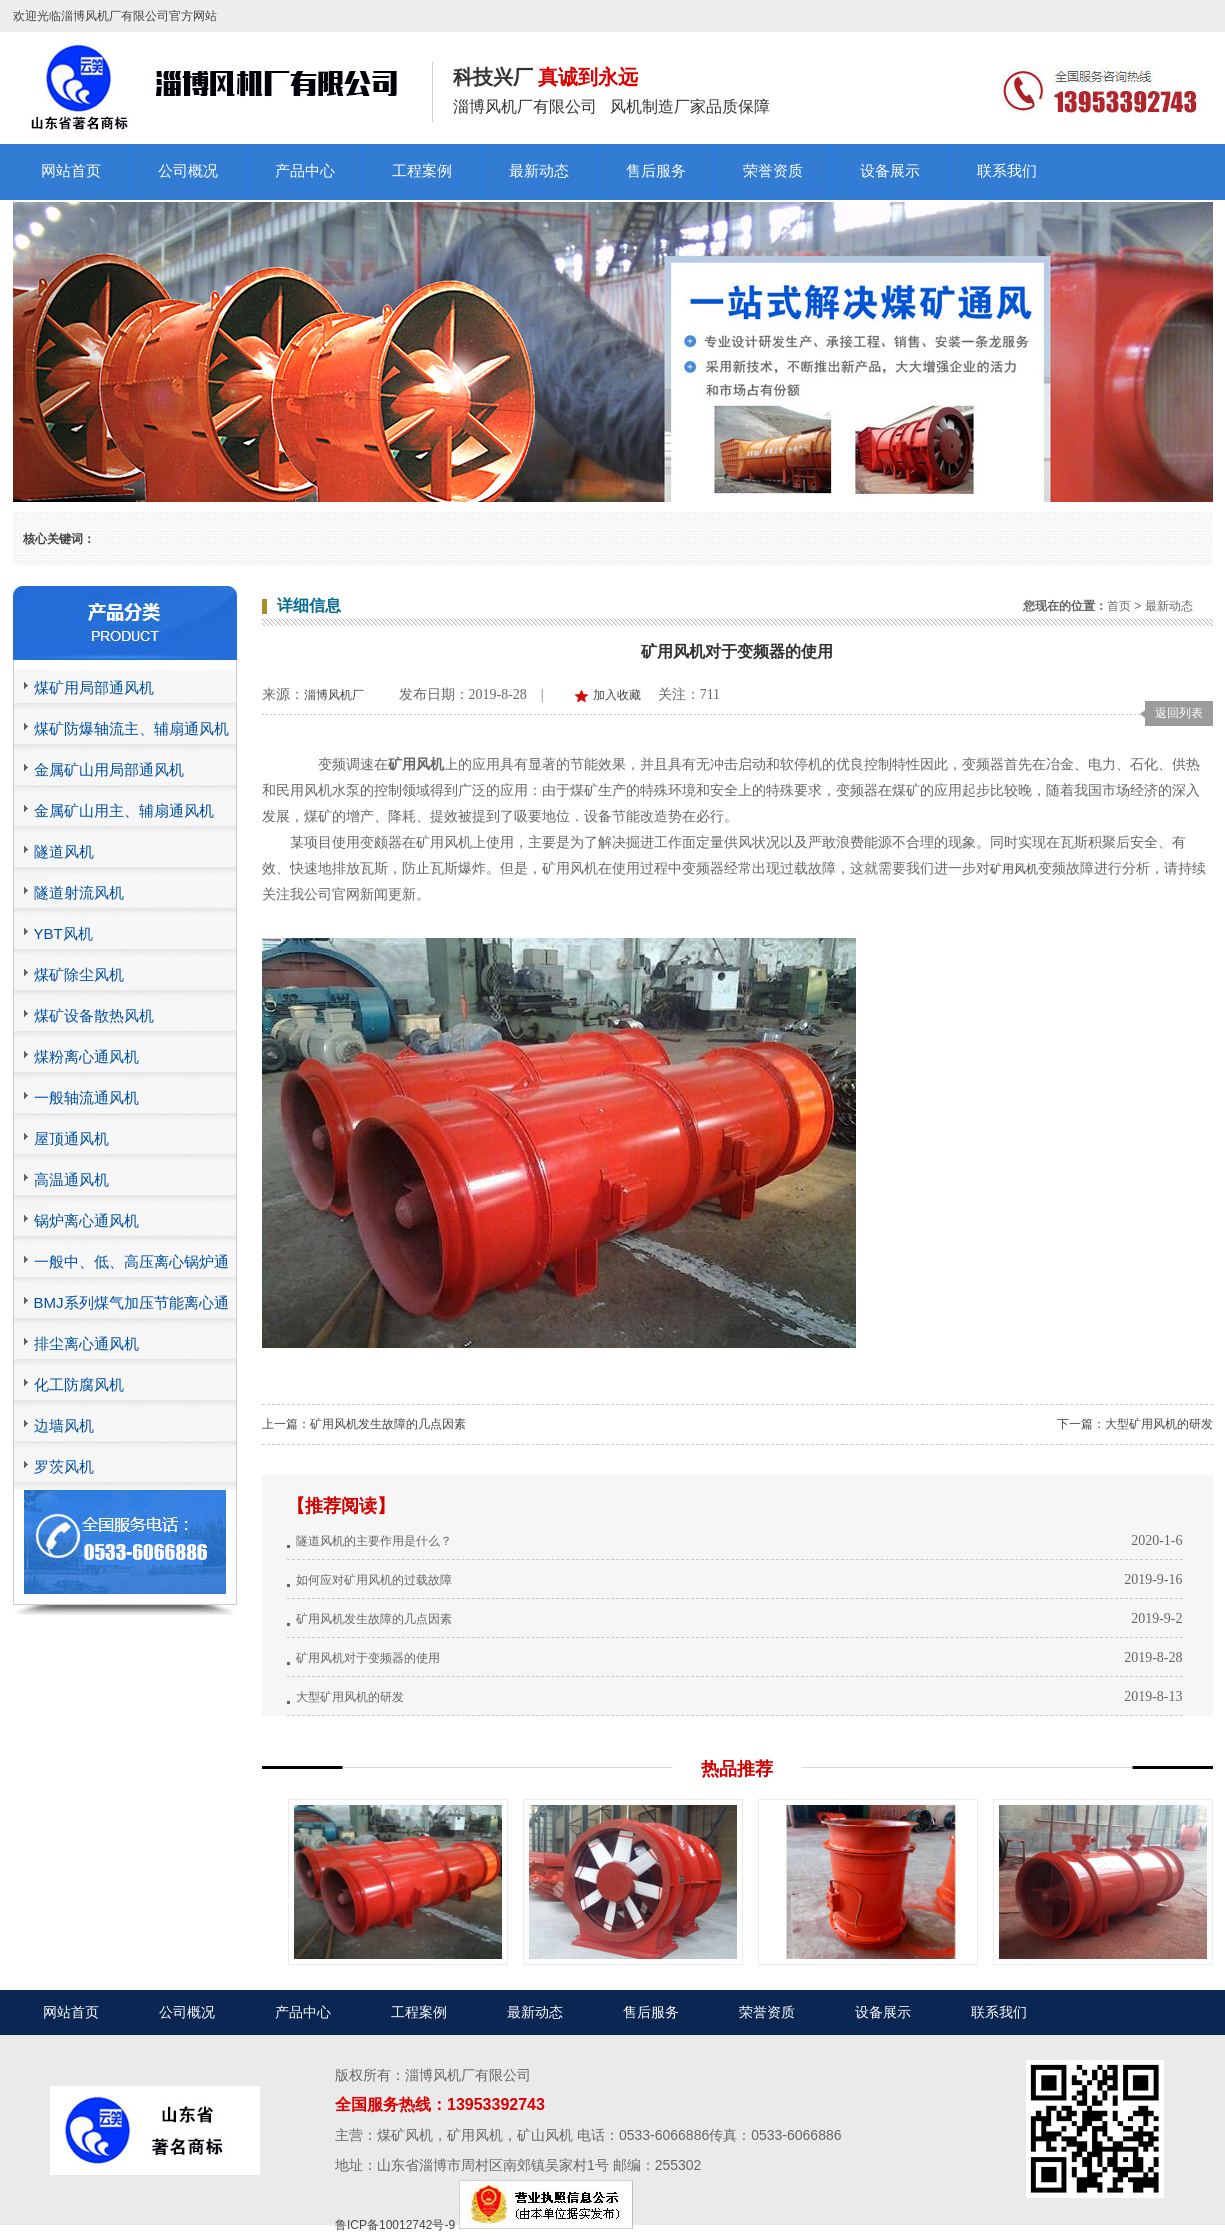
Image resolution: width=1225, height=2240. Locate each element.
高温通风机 (71, 1179)
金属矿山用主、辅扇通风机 (124, 810)
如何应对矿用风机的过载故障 (374, 1580)
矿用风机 (1014, 869)
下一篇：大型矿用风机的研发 (1135, 1424)
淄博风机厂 (334, 695)
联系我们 (1007, 170)
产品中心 (305, 170)
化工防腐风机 (79, 1384)
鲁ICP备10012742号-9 (395, 2225)
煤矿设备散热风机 (94, 1015)
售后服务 (656, 170)
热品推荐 (737, 1769)
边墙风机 (64, 1425)
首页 (1119, 606)
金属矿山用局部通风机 (109, 769)
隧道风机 (64, 851)
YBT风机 (63, 933)
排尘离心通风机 (86, 1343)
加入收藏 (617, 695)
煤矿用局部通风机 (94, 687)
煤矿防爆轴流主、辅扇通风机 (131, 728)
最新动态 (539, 170)
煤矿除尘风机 (79, 974)
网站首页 (71, 170)
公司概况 (188, 170)
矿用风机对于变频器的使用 (368, 1658)
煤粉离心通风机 (86, 1056)
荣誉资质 (773, 170)
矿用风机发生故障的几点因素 (374, 1619)
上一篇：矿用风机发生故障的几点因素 (364, 1424)
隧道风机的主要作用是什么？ (374, 1541)
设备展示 (890, 170)
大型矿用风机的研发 (350, 1697)
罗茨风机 (64, 1466)
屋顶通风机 (71, 1138)
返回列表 (1179, 713)
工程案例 (422, 170)
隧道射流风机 (79, 892)
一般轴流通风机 (86, 1097)
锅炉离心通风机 (86, 1220)
